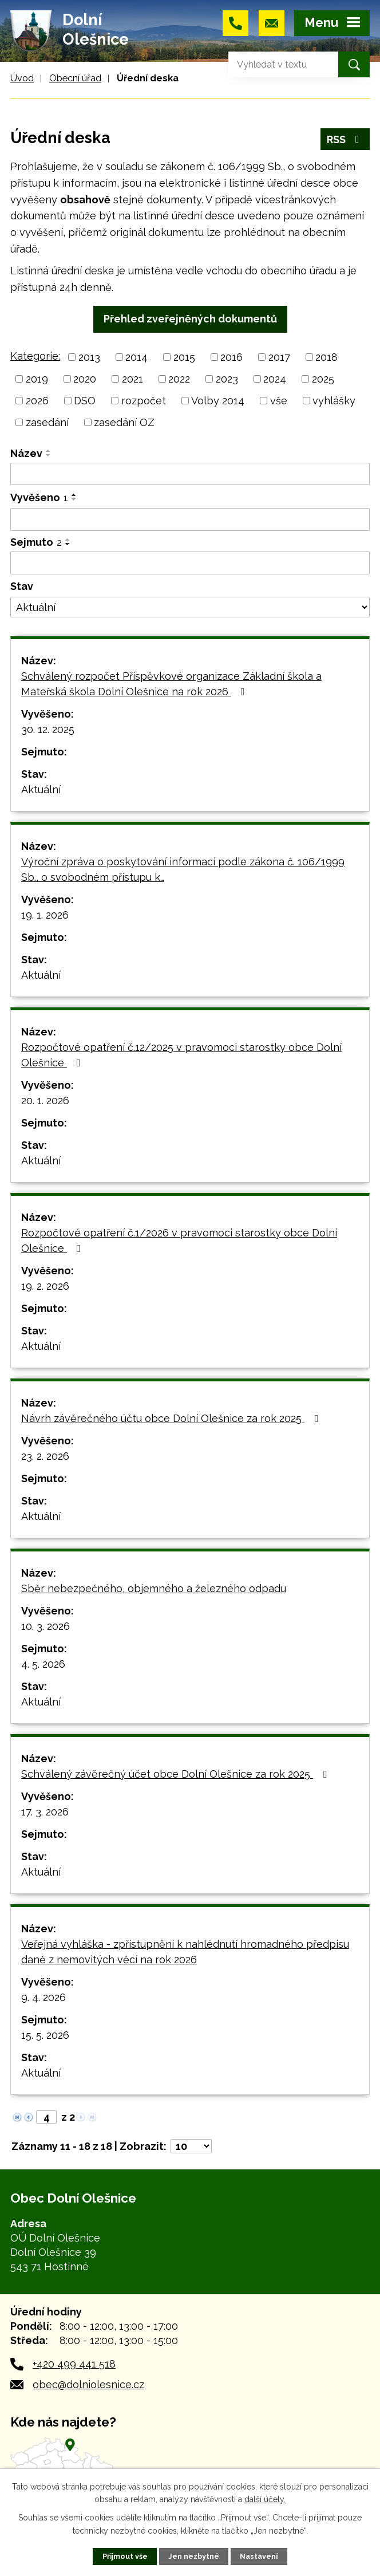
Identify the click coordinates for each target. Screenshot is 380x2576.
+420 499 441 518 (74, 2364)
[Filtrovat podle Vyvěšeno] (190, 519)
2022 (179, 379)
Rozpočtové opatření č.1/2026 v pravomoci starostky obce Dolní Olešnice (179, 1240)
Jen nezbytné (193, 2556)
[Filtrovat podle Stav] (190, 607)
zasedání (47, 422)
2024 (274, 379)
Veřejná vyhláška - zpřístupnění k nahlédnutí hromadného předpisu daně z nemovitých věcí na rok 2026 (185, 1952)
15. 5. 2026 (45, 2035)
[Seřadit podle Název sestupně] (48, 455)
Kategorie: (35, 356)
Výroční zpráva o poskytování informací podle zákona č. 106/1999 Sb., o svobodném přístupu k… (183, 869)
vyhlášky (333, 401)
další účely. (265, 2499)
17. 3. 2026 (45, 1812)
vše (278, 401)
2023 (227, 379)
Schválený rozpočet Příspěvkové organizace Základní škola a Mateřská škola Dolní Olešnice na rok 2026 (171, 684)
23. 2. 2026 (45, 1456)
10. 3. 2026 (45, 1626)
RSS (345, 139)
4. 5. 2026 (43, 1664)
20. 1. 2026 (45, 1100)
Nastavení (259, 2556)
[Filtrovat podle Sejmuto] (190, 563)
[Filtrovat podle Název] (190, 474)
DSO (85, 401)
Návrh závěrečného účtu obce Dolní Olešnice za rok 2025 (172, 1418)
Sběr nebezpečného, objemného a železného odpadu (153, 1588)
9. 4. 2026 (43, 1997)
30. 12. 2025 (47, 729)
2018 (326, 357)
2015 (184, 357)
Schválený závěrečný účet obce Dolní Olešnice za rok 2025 (176, 1774)
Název (26, 453)
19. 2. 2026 (45, 1286)
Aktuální (41, 789)
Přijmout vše (125, 2556)
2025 (323, 379)
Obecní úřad (75, 78)
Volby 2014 (217, 401)
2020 (84, 379)
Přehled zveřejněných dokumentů (190, 319)
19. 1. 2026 (45, 915)
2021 (132, 379)
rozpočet (143, 401)
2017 (279, 357)
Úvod (22, 78)
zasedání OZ (124, 422)
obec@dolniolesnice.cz (88, 2384)
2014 (136, 357)
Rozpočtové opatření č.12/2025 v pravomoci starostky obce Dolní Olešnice (181, 1055)
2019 (37, 379)
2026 (37, 401)
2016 (231, 357)
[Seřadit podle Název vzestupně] (48, 450)
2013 (89, 357)
